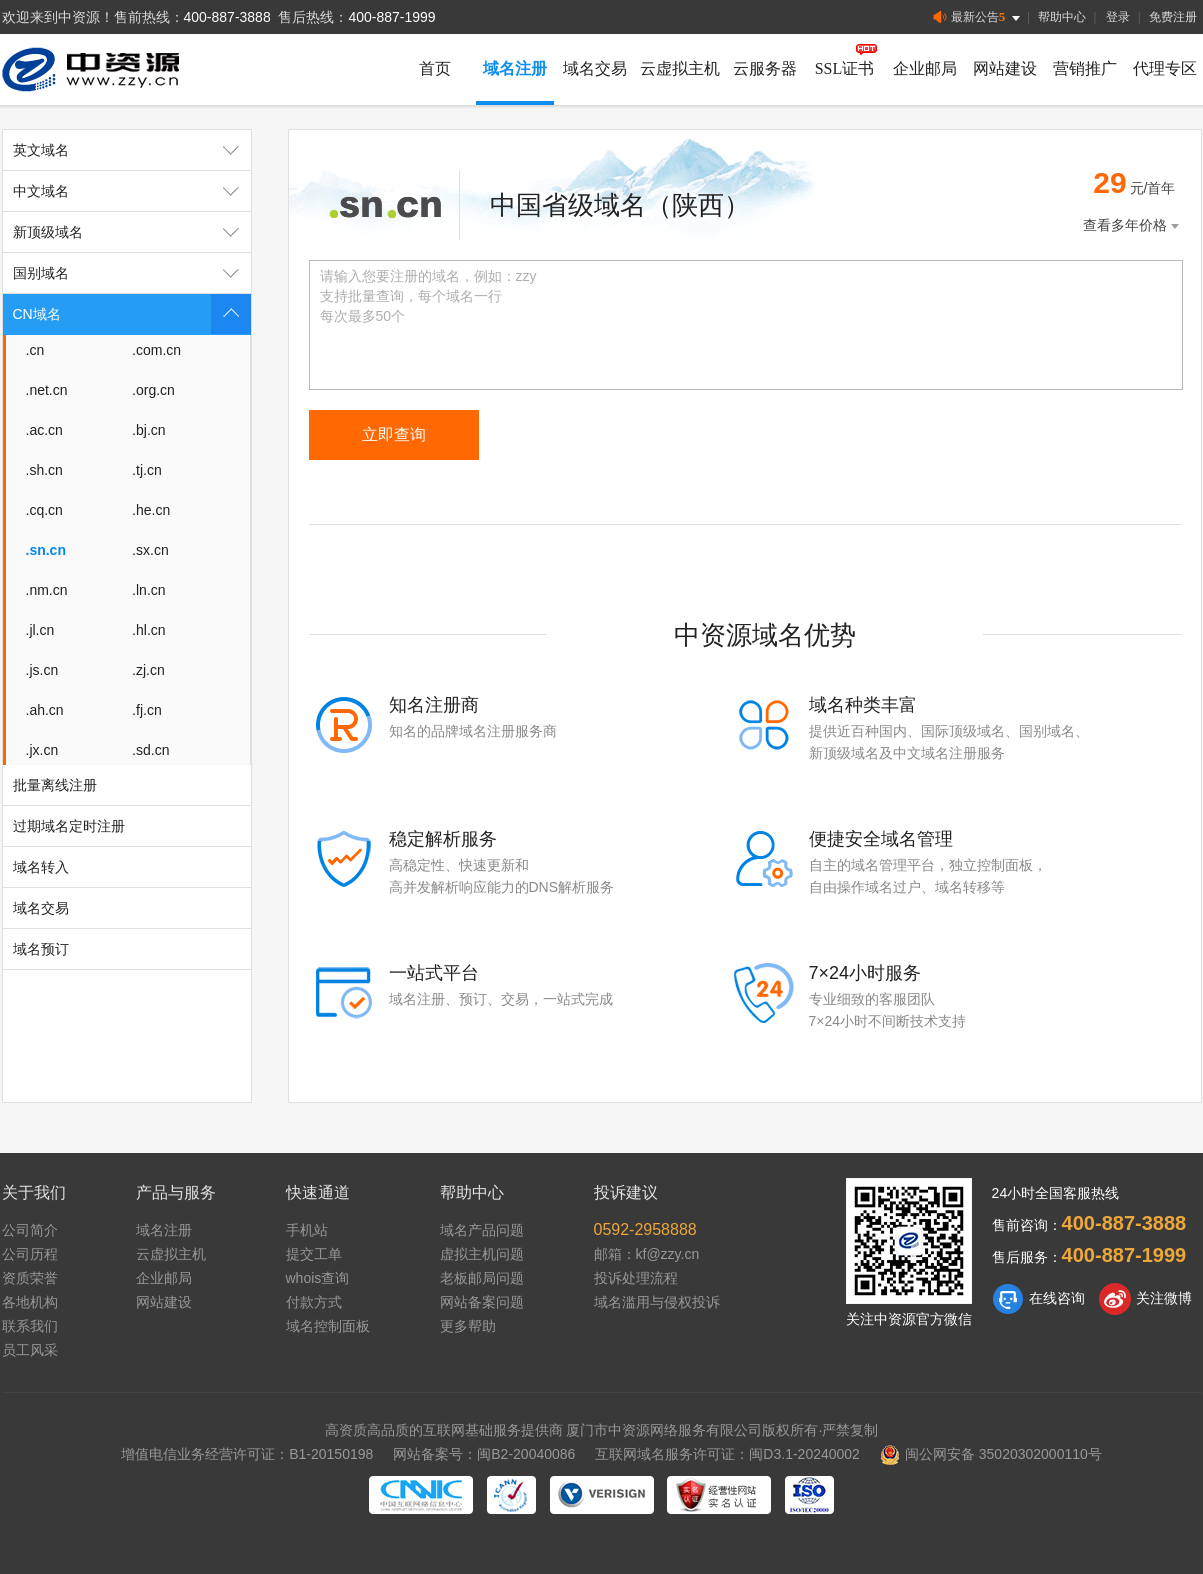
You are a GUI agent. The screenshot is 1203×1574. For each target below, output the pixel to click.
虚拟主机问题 (482, 1254)
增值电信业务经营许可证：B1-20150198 (247, 1454)
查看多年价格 (1133, 225)
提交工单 (314, 1254)
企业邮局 (925, 68)
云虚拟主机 (680, 68)
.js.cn (42, 670)
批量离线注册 (55, 785)
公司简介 (30, 1230)
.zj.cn (148, 670)
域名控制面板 (328, 1326)
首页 (435, 68)
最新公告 (978, 17)
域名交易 (595, 68)
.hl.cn (148, 630)
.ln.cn (148, 590)
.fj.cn (147, 710)
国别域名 (132, 273)
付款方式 (314, 1302)
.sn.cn (46, 550)
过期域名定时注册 (69, 826)
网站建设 (1005, 68)
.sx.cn (150, 550)
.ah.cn (45, 710)
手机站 (307, 1230)
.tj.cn (147, 470)
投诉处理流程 (636, 1278)
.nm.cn (47, 590)
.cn (35, 350)
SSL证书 (845, 68)
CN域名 (132, 314)
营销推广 (1085, 68)
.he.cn (151, 510)
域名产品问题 (482, 1230)
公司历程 (30, 1254)
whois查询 (318, 1278)
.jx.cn (42, 750)
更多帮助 (468, 1326)
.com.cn (156, 350)
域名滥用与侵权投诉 (657, 1302)
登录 (1118, 17)
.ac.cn (44, 430)
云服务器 (765, 68)
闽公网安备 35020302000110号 (991, 1454)
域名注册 (515, 68)
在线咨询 (1038, 1299)
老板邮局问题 (482, 1278)
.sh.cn (44, 470)
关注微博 (1145, 1299)
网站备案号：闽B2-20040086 (484, 1454)
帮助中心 (1062, 17)
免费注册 (1173, 17)
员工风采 (30, 1350)
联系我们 (30, 1326)
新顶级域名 (132, 232)
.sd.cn (150, 750)
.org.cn (153, 390)
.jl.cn (40, 630)
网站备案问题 (482, 1302)
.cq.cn (44, 510)
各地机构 (30, 1302)
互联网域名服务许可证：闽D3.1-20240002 (727, 1454)
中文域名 (132, 191)
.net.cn (47, 390)
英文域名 (132, 150)
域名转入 (41, 867)
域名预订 (41, 949)
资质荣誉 (30, 1278)
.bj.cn (148, 430)
